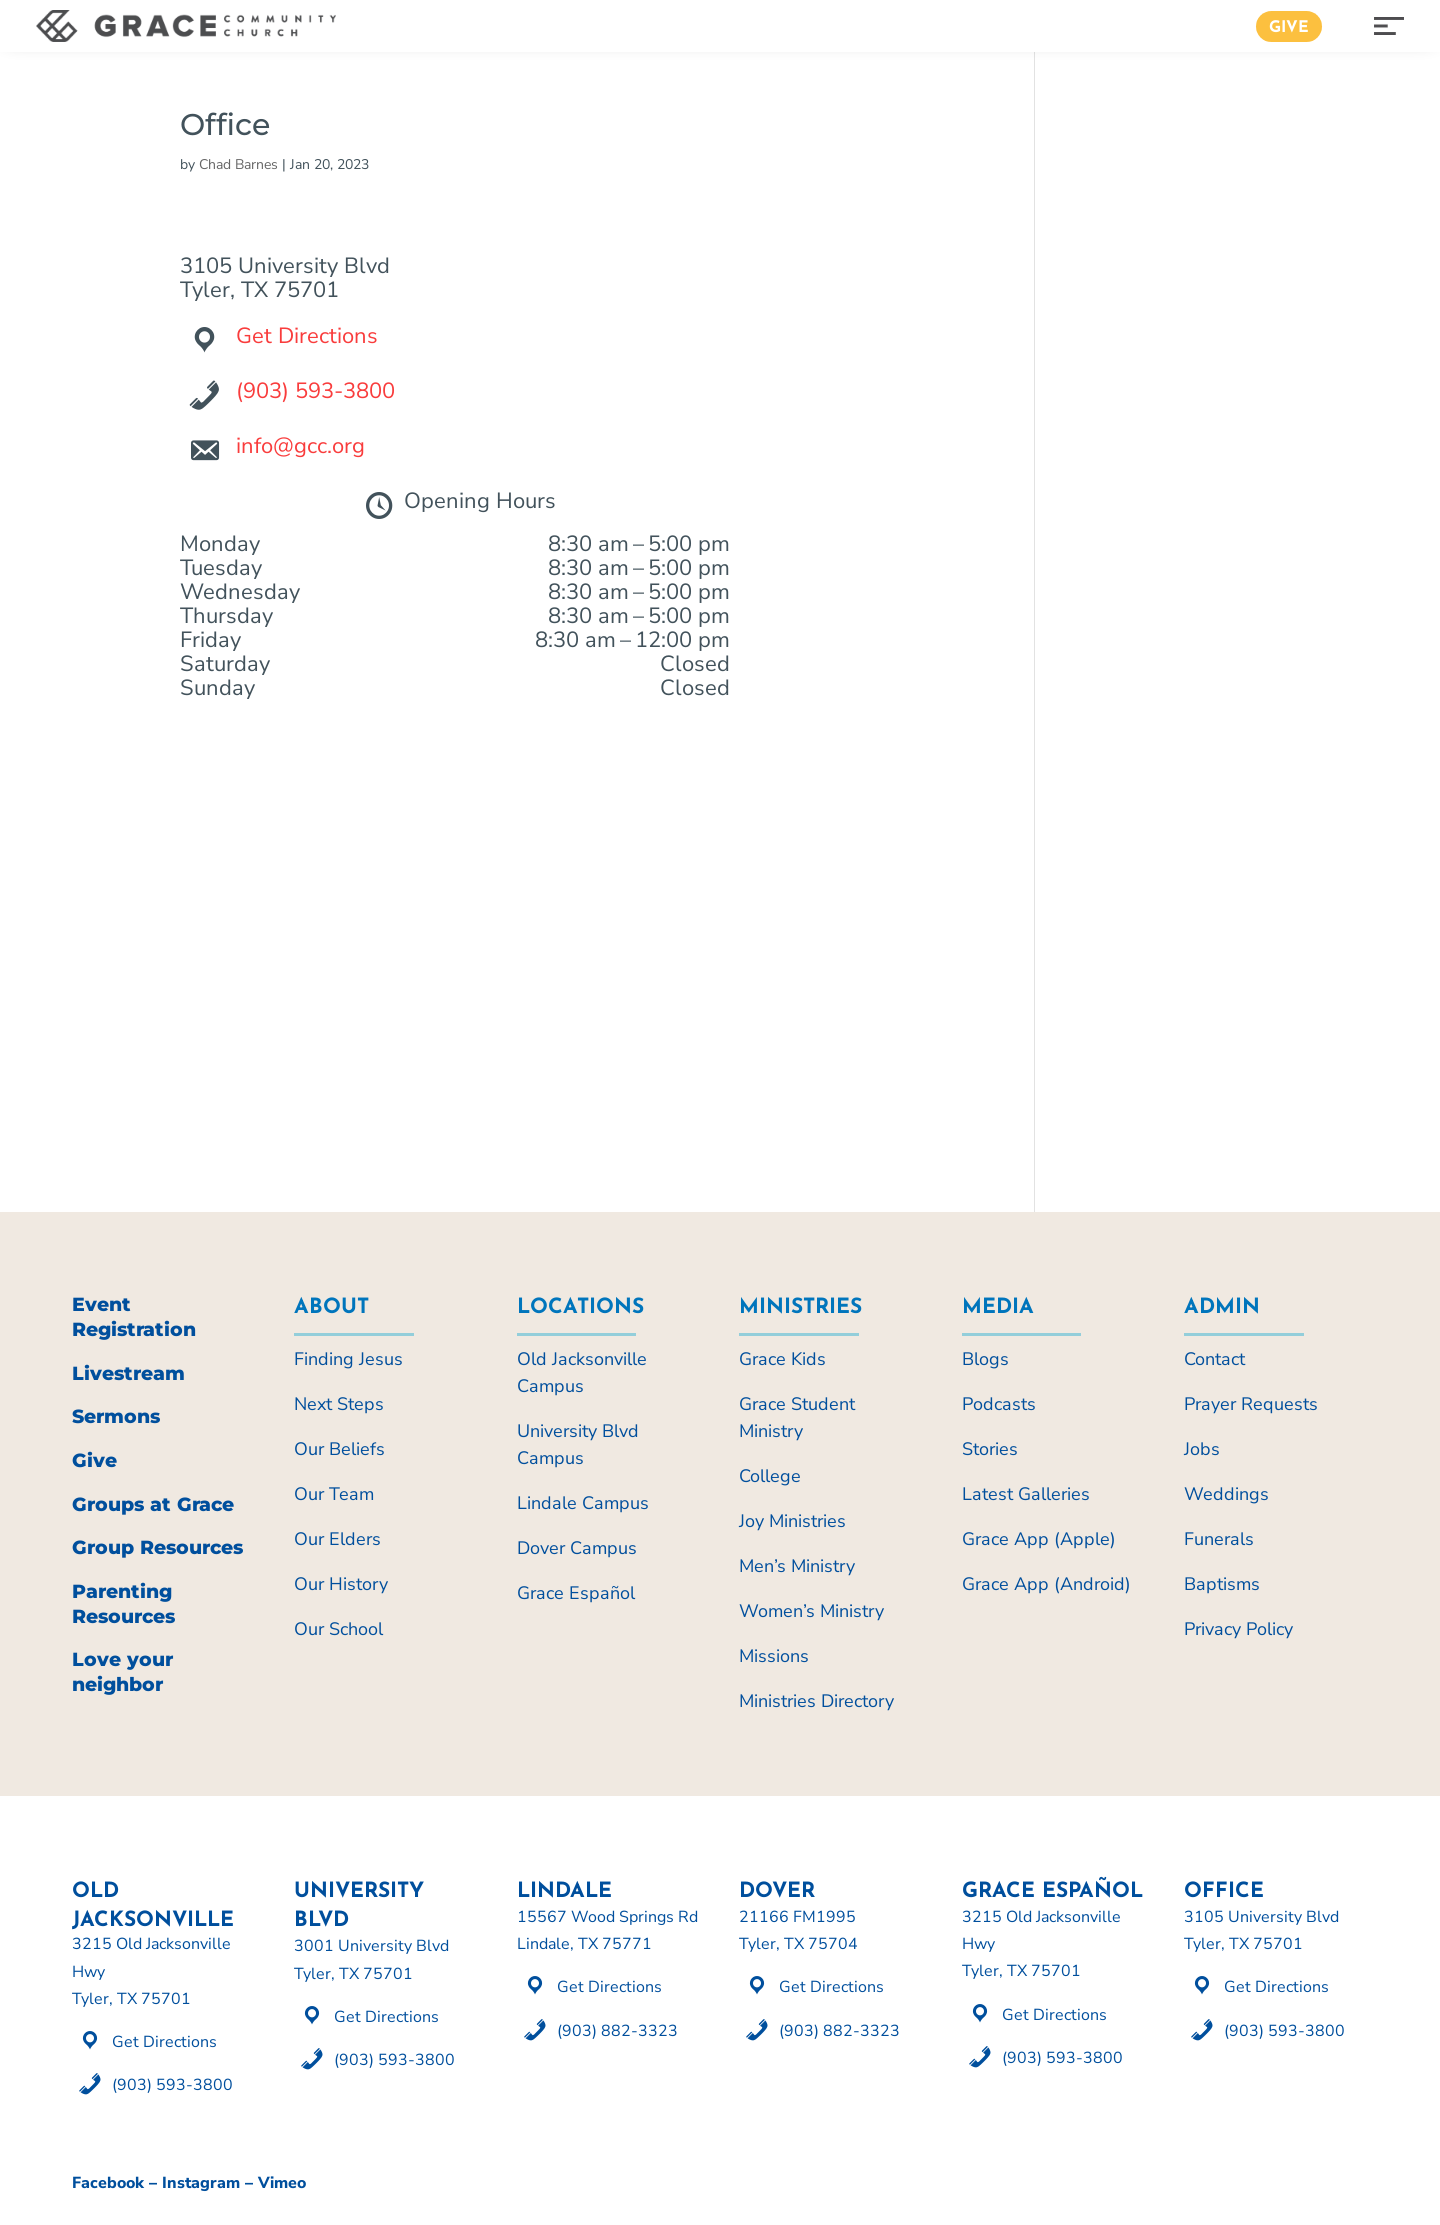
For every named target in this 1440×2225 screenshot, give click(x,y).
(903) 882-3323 (617, 2031)
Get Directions (307, 336)
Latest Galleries (1026, 1494)
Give (1289, 28)
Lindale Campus (583, 1503)
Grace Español (576, 1593)
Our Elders (337, 1539)
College (770, 1476)
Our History (341, 1584)
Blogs (985, 1359)
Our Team (334, 1494)
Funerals (1219, 1539)
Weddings (1226, 1494)
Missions (774, 1656)
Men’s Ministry (797, 1566)
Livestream (128, 1373)
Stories (990, 1449)
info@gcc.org (300, 446)
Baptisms (1222, 1584)
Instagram (201, 2183)
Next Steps (339, 1404)
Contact (1214, 1359)
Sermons (116, 1416)
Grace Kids (782, 1359)
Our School (338, 1629)
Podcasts (999, 1404)
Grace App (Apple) (1039, 1539)
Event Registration (134, 1317)
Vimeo (282, 2183)
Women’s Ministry (811, 1611)
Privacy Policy (1238, 1629)
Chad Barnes (238, 164)
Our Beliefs (339, 1449)
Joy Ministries (792, 1521)
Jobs (1202, 1449)
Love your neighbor (122, 1672)
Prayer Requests (1251, 1404)
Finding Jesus (348, 1359)
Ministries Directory (816, 1701)
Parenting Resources (123, 1604)
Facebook (108, 2183)
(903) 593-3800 (315, 391)
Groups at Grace (153, 1504)
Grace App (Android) (1046, 1584)
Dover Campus (577, 1548)
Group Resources (157, 1547)
